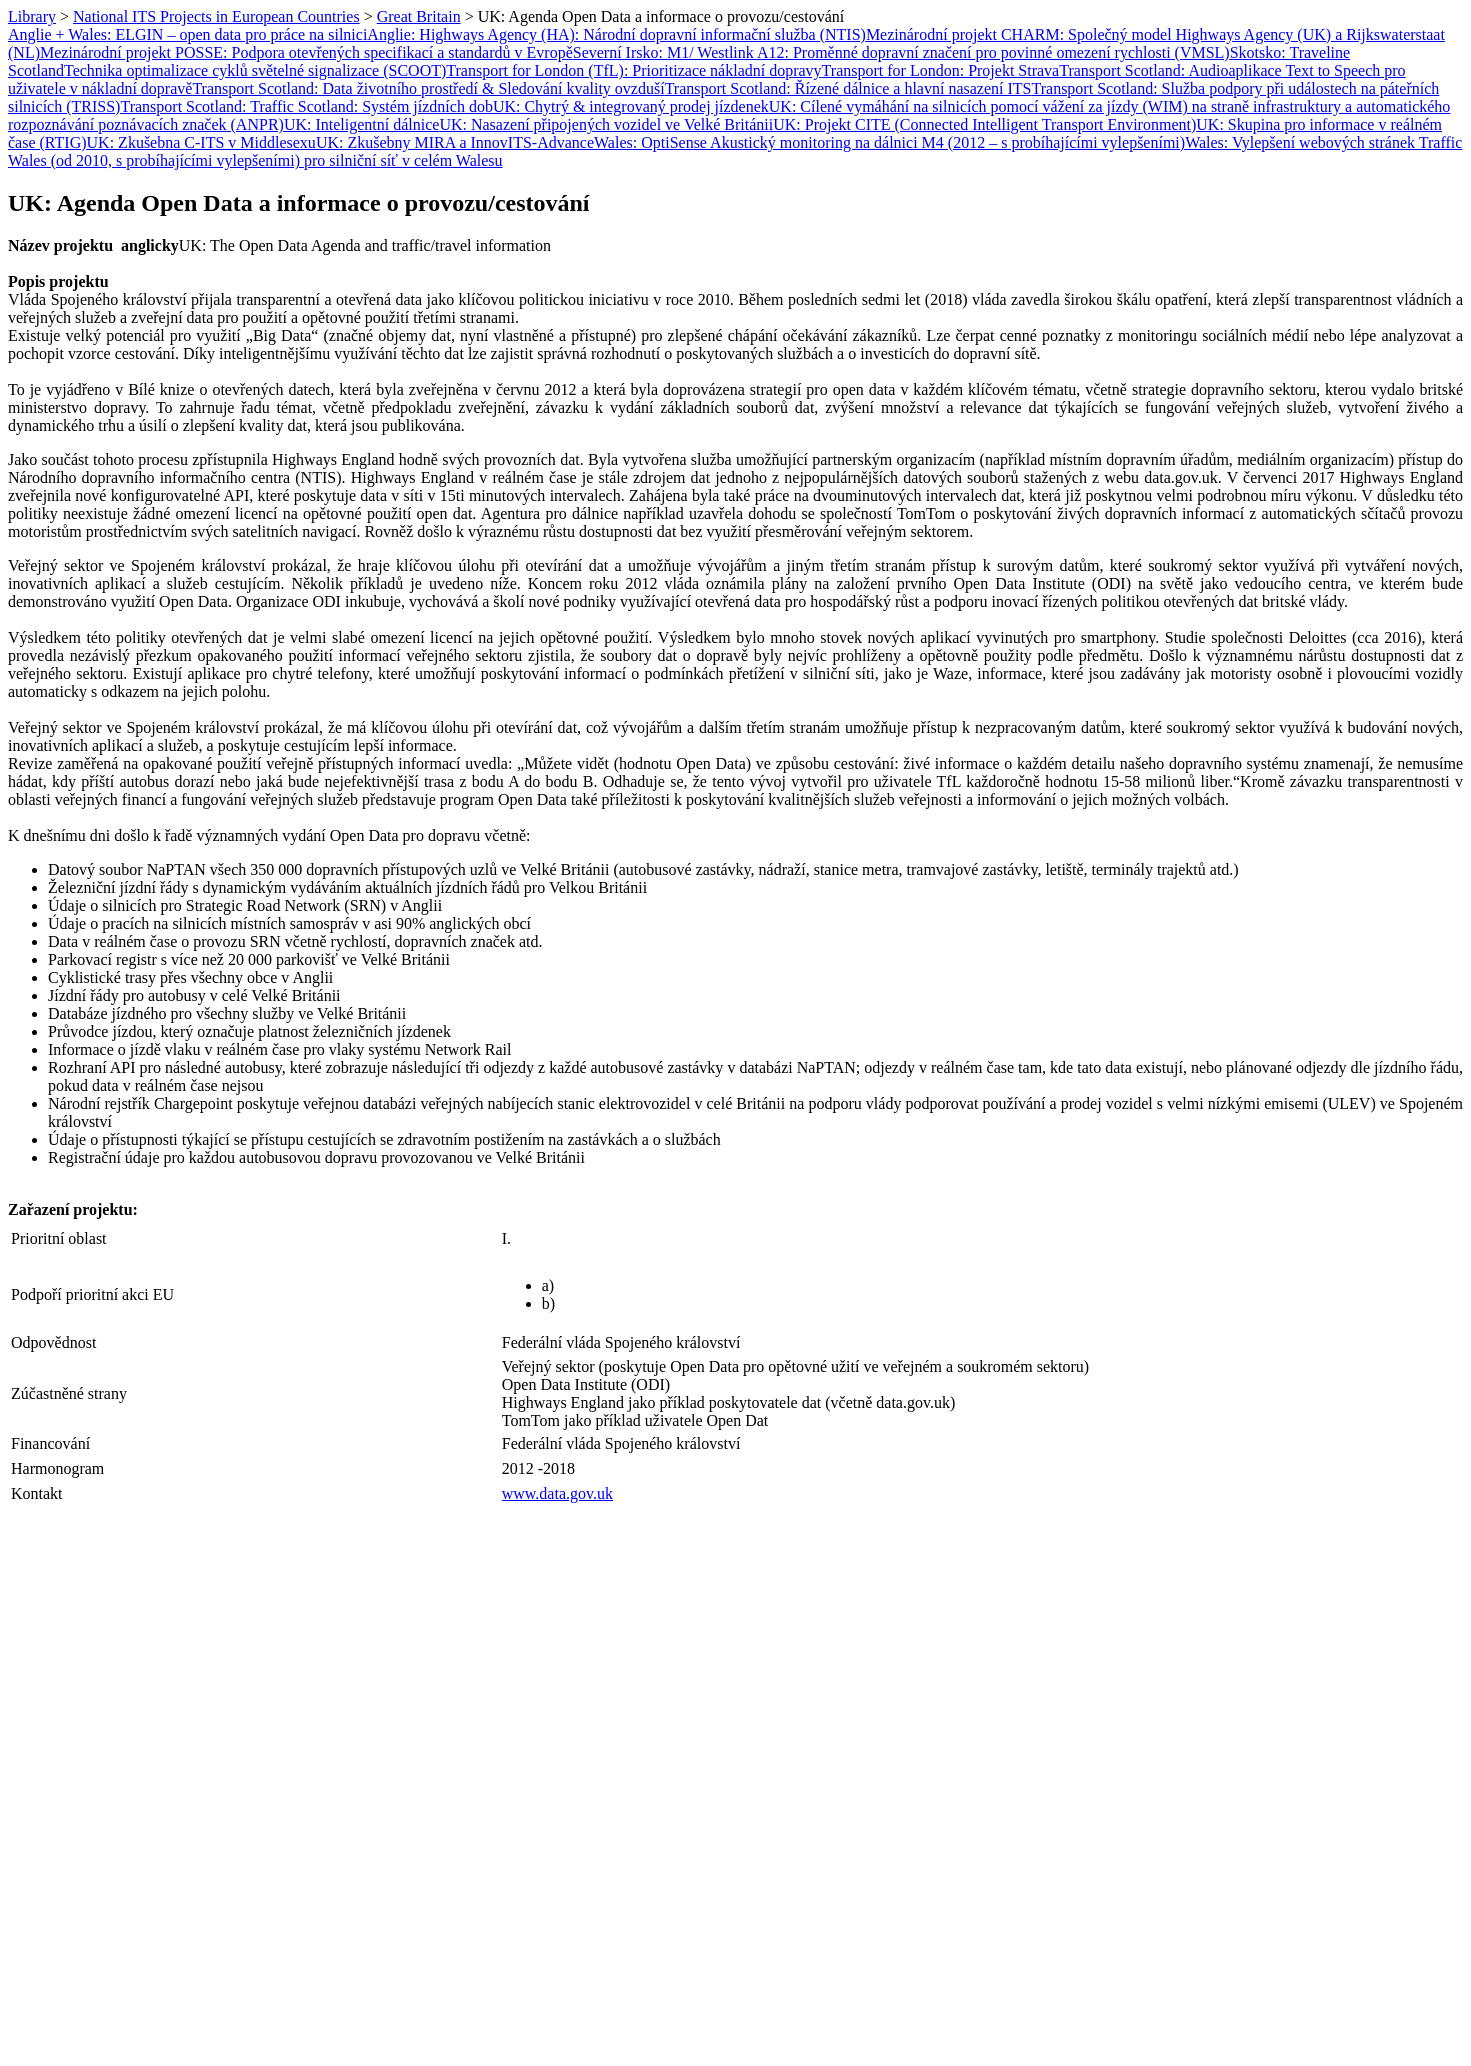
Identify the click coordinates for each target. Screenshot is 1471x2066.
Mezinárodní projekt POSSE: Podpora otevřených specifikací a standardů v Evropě (306, 52)
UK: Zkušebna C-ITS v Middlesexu (201, 142)
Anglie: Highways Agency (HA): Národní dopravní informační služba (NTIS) (616, 34)
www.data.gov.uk (557, 1493)
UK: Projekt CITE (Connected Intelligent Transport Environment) (984, 124)
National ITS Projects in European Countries (216, 16)
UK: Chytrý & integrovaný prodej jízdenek (631, 106)
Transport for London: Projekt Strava (941, 70)
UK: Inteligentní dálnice (362, 124)
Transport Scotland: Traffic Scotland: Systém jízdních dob (306, 106)
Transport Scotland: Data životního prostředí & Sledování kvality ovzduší (428, 88)
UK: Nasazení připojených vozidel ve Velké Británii (606, 124)
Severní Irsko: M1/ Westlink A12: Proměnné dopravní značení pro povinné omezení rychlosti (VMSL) (901, 52)
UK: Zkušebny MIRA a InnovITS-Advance (455, 142)
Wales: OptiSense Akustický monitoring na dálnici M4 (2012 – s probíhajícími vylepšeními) (889, 142)
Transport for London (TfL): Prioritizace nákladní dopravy (633, 70)
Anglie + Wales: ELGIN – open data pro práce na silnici (187, 34)
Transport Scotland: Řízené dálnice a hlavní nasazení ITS (848, 88)
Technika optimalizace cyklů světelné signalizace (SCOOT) (255, 70)
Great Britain (419, 16)
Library (32, 16)
